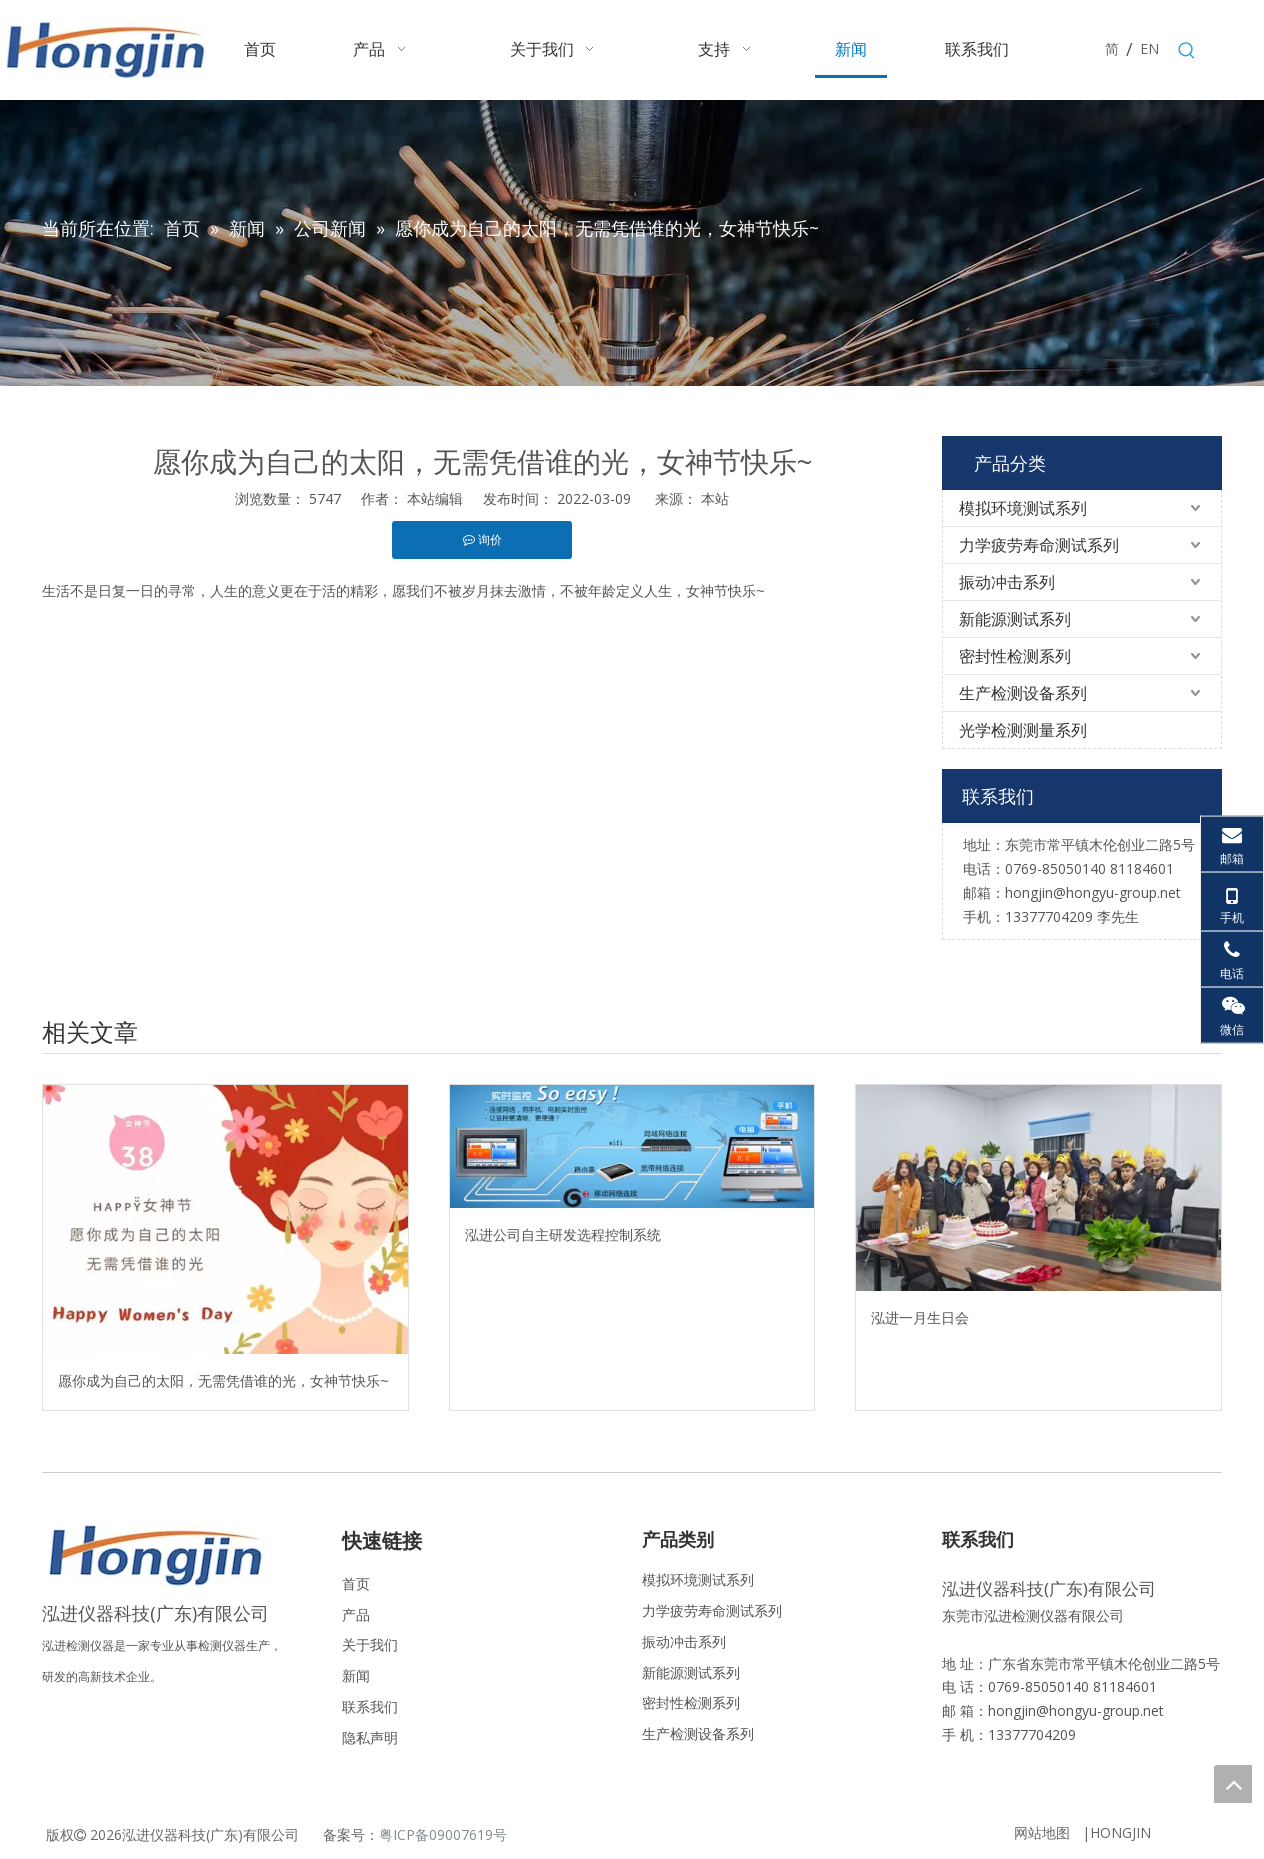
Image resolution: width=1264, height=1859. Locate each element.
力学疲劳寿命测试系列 (1039, 545)
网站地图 (1042, 1832)
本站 (715, 498)
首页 (356, 1583)
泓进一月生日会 (920, 1317)
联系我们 (370, 1706)
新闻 (356, 1675)
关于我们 (370, 1644)
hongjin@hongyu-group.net (1076, 1710)
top (1233, 1784)
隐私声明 (370, 1737)
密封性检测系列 (1015, 656)
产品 (356, 1614)
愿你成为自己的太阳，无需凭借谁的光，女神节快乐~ (223, 1380)
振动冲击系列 (1007, 582)
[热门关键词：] (1187, 51)
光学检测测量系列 (1023, 730)
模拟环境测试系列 (1023, 508)
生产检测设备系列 (1023, 693)
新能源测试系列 (1015, 619)
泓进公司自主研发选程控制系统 (563, 1234)
